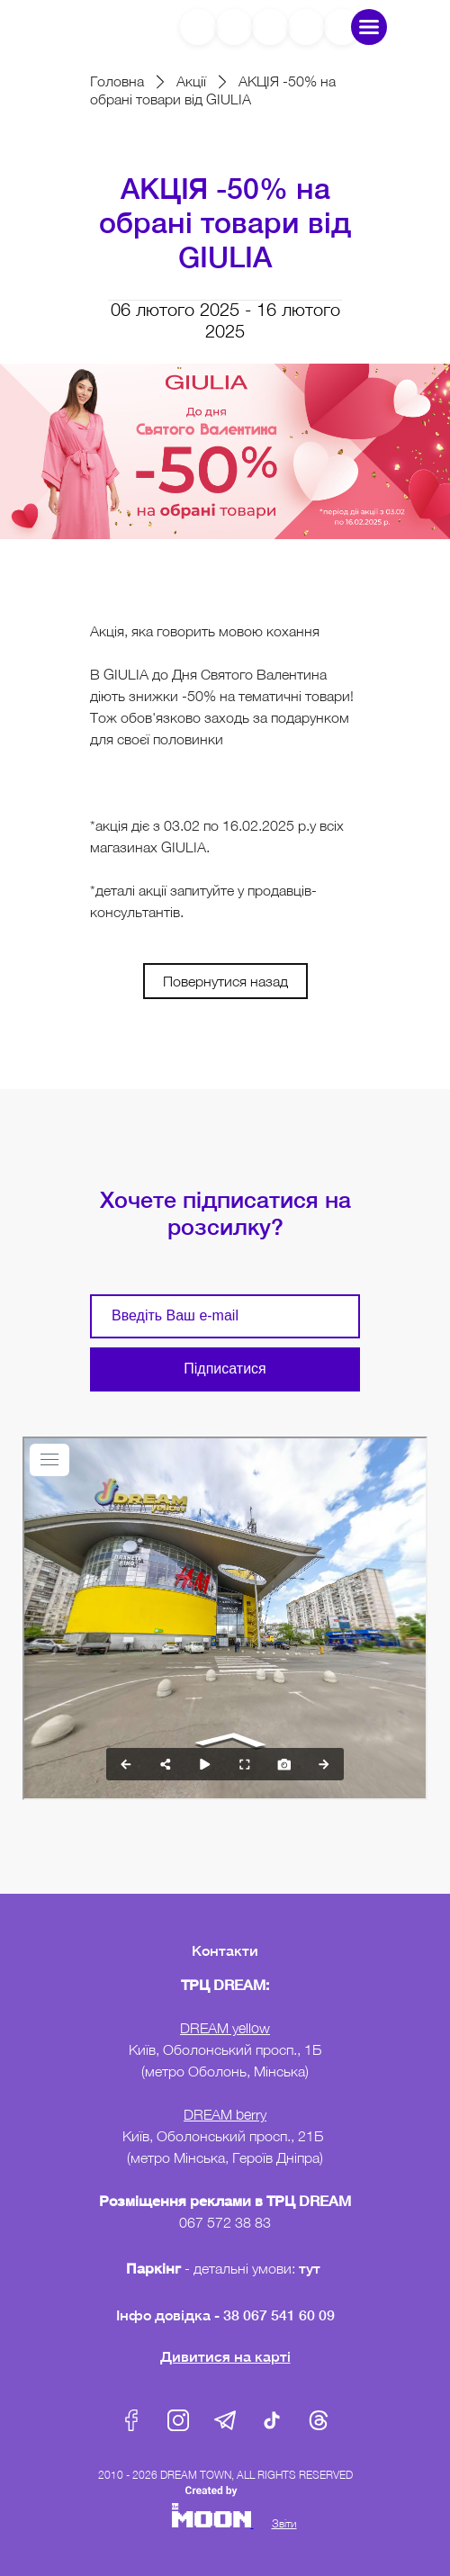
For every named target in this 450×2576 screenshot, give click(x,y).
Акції (191, 81)
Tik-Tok (271, 2420)
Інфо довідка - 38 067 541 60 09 (225, 2314)
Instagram (178, 2420)
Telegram (225, 2420)
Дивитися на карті (225, 2355)
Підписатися (225, 1368)
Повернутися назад (225, 981)
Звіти (284, 2523)
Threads (318, 2420)
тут (311, 2267)
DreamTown (96, 26)
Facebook (131, 2420)
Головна (117, 81)
